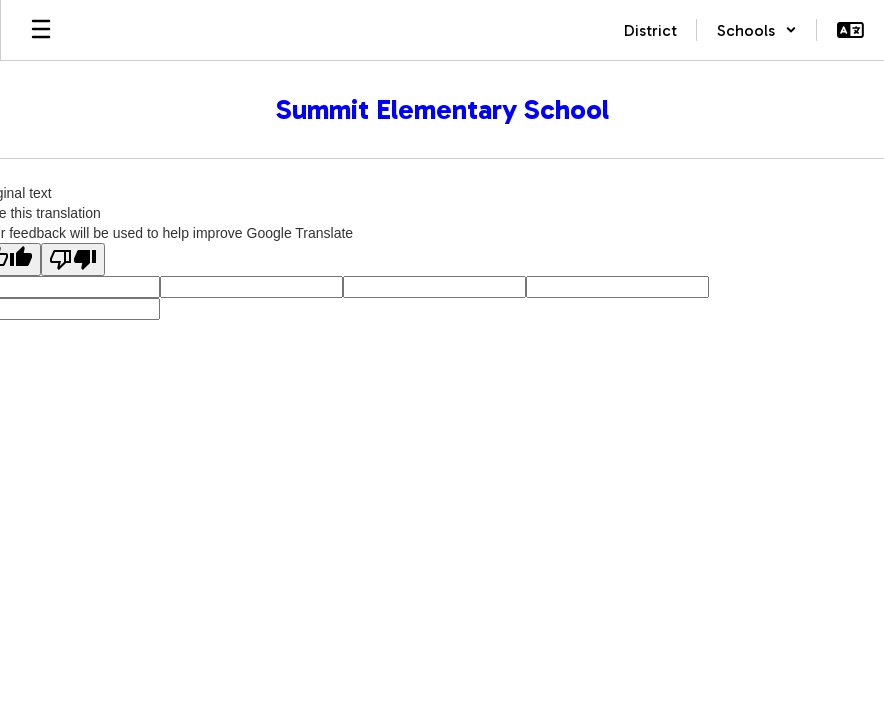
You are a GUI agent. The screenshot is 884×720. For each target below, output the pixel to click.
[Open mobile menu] (41, 30)
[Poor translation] (73, 259)
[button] (757, 30)
